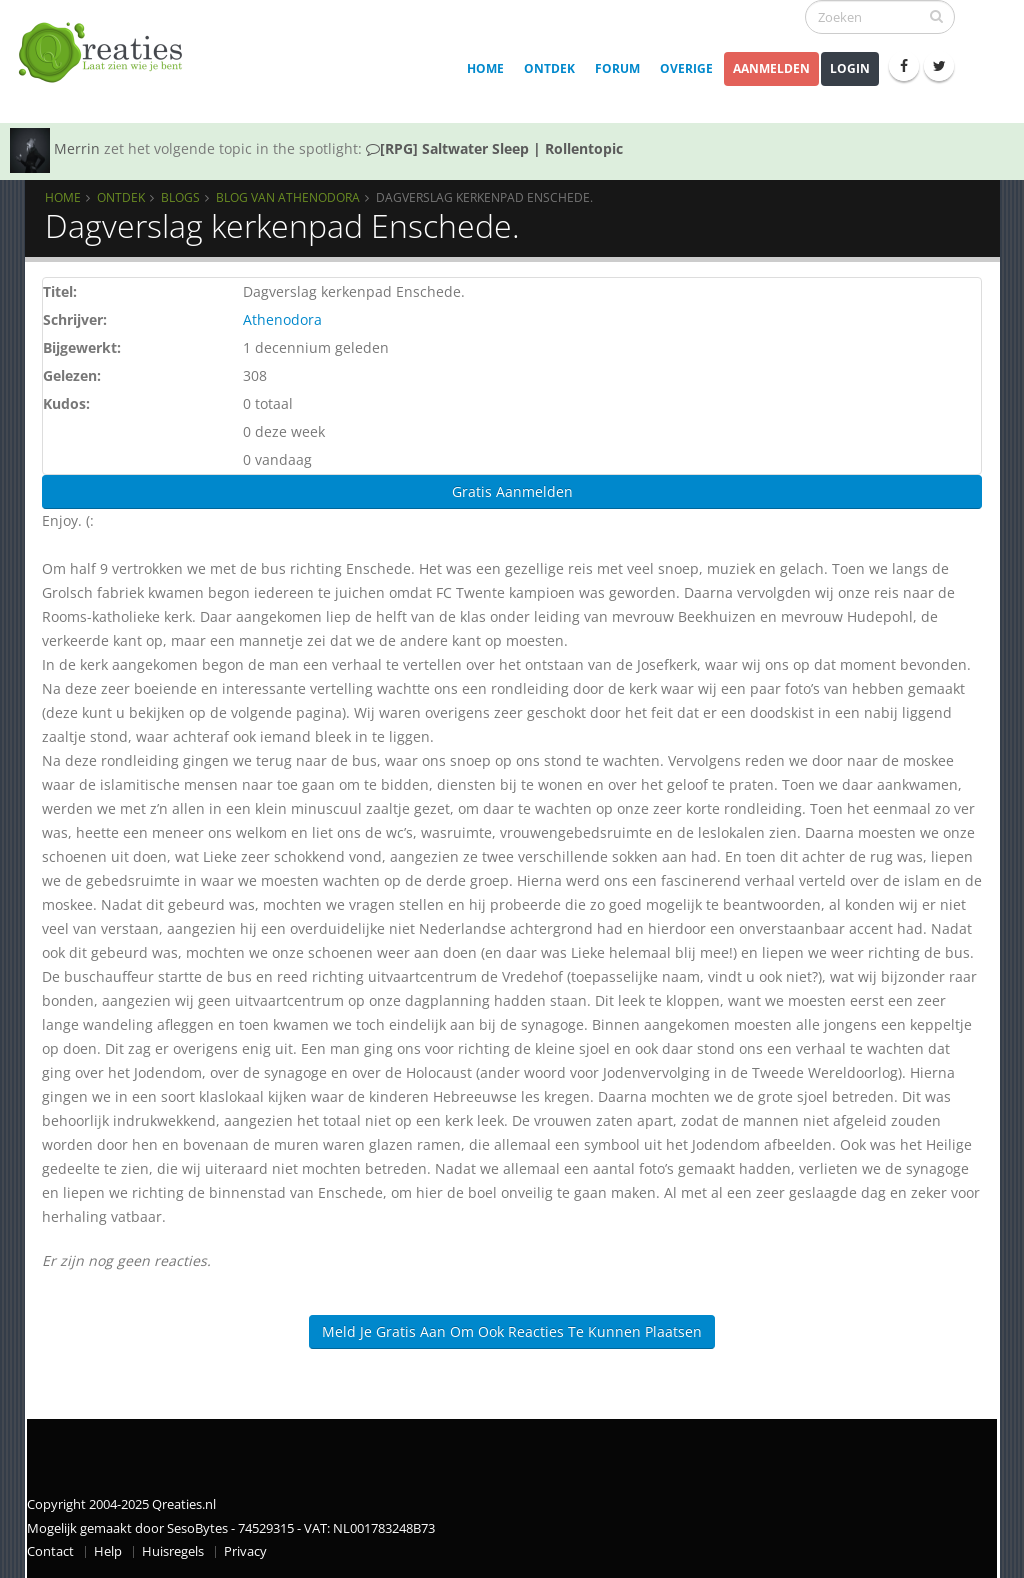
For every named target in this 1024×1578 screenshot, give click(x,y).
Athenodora (282, 319)
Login (850, 68)
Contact (50, 1551)
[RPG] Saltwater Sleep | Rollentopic (494, 148)
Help (108, 1551)
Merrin (77, 148)
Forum (617, 68)
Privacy (245, 1551)
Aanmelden (771, 68)
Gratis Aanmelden (512, 491)
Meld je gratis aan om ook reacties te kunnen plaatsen (512, 1331)
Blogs (180, 197)
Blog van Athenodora (288, 197)
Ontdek (549, 68)
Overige (686, 68)
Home (485, 68)
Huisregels (173, 1551)
